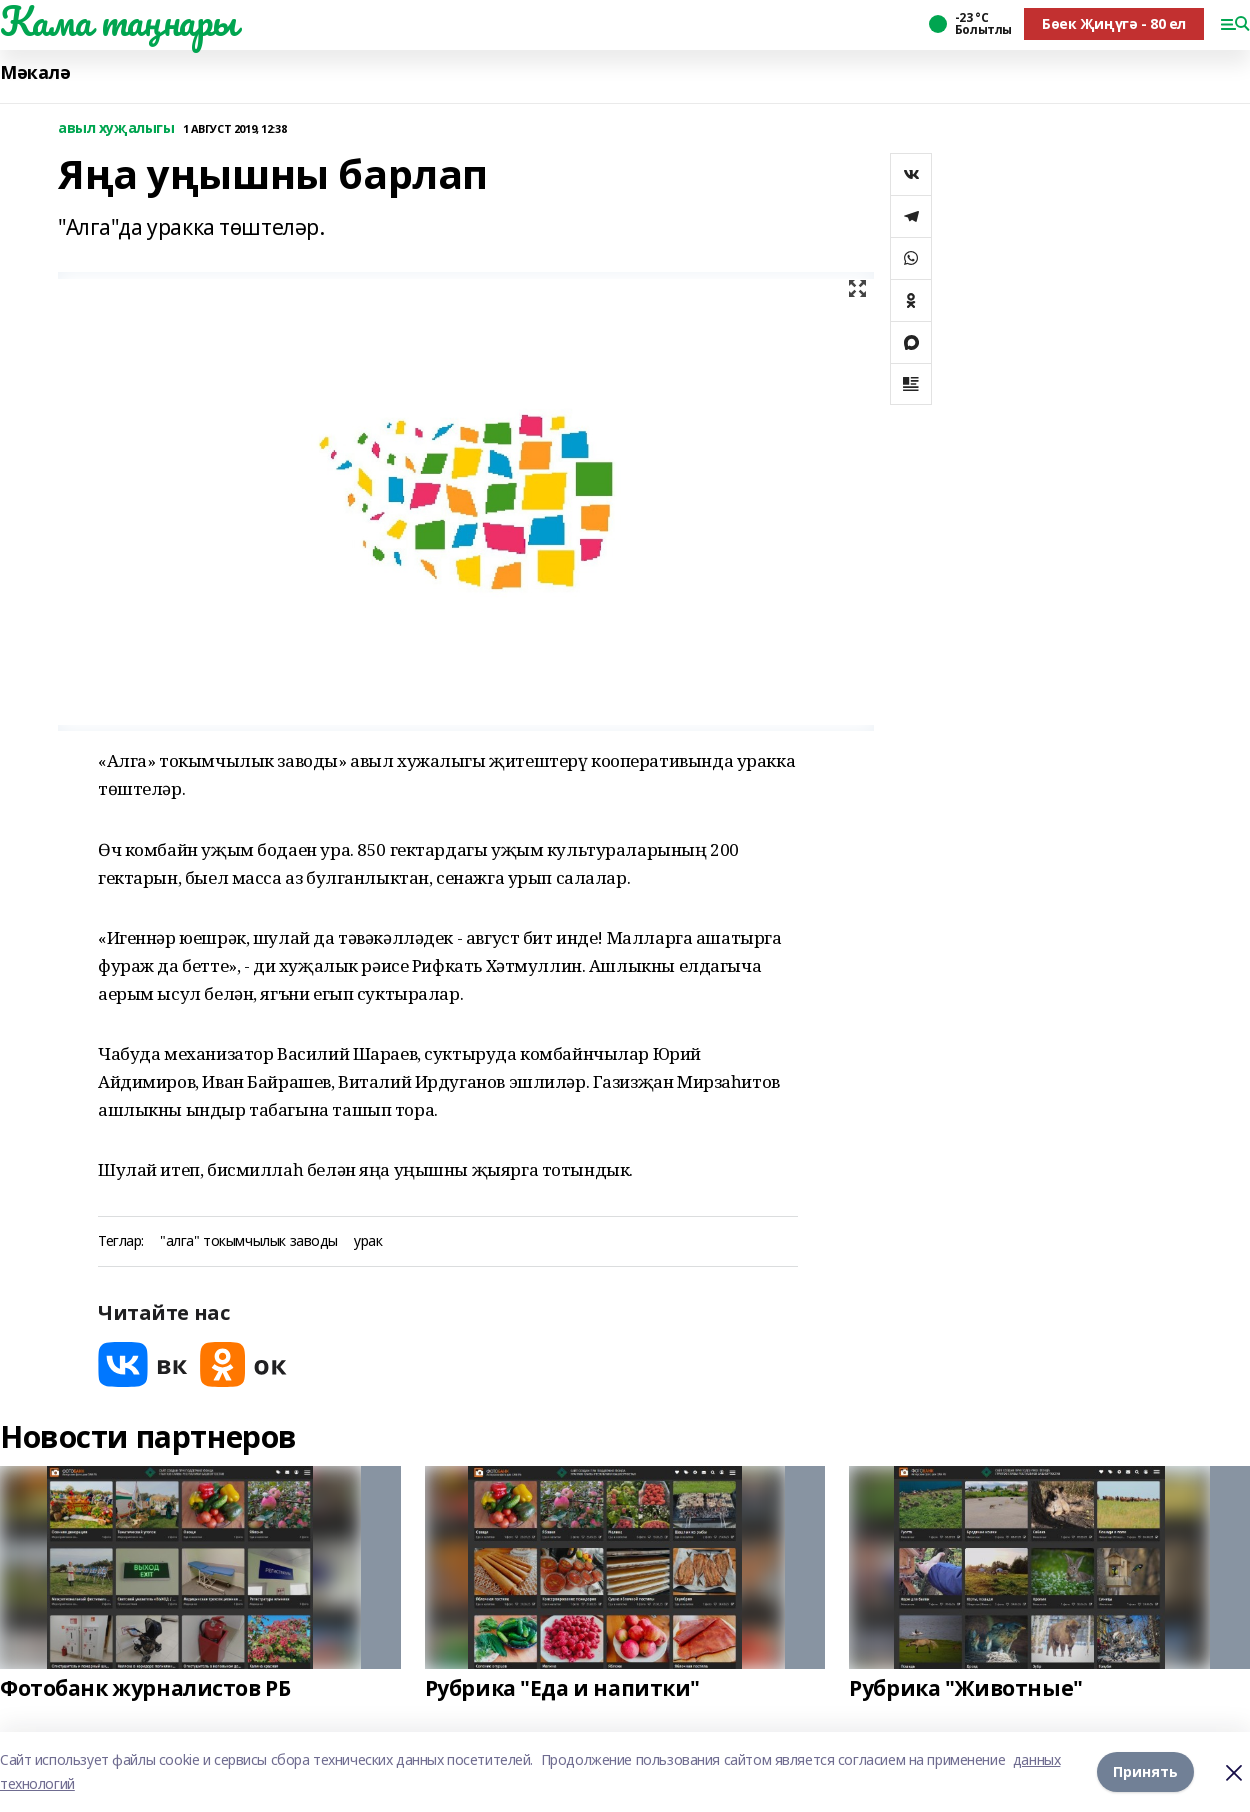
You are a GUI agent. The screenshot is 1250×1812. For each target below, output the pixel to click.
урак (368, 1241)
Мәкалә (35, 72)
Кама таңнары (118, 21)
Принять (1145, 1771)
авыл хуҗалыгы (116, 128)
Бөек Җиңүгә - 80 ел (1114, 23)
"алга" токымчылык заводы (249, 1241)
